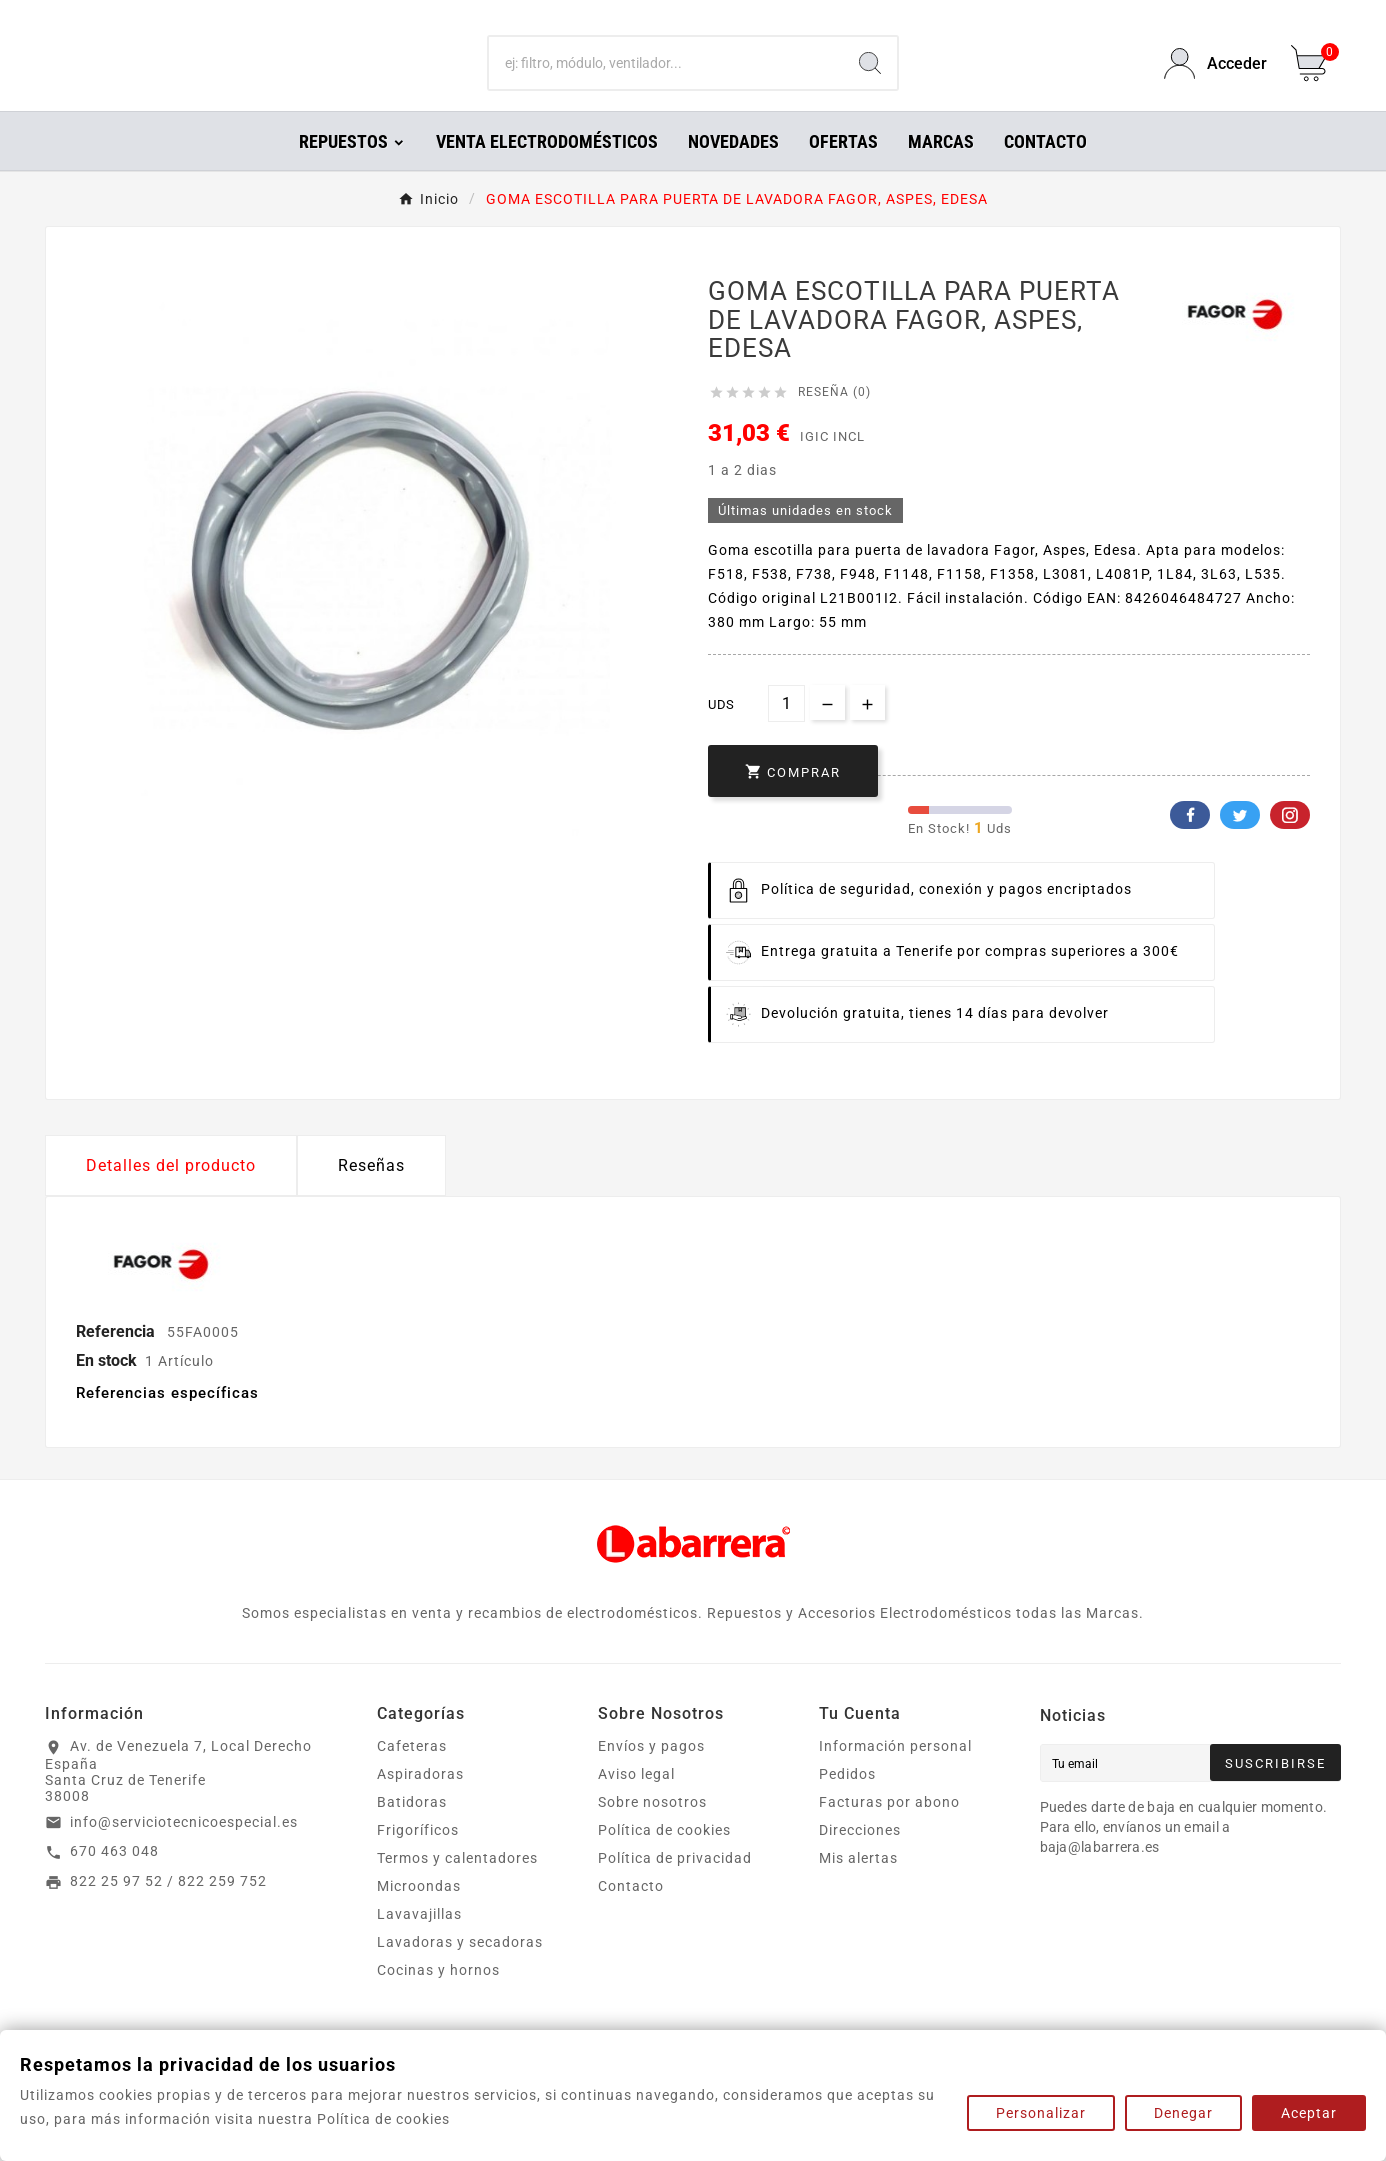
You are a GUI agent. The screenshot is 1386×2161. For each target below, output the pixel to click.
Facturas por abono (889, 1830)
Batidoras (412, 1830)
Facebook (1190, 843)
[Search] (870, 78)
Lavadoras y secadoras (460, 1970)
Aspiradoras (420, 1802)
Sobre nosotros (652, 1830)
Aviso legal (636, 1802)
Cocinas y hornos (438, 1998)
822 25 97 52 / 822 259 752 (168, 1909)
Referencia (117, 1359)
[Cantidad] (786, 731)
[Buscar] (666, 78)
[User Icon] (1215, 77)
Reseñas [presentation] (371, 1193)
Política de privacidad (675, 1886)
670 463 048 (114, 1879)
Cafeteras (412, 1774)
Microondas (419, 1914)
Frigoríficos (418, 1858)
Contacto (631, 1914)
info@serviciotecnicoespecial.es (184, 1850)
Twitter (1240, 843)
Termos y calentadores (457, 1886)
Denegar (1183, 2113)
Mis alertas (858, 1886)
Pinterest (1290, 843)
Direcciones (860, 1858)
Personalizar (1041, 2113)
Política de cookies (664, 1858)
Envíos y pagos (651, 1774)
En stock (106, 1388)
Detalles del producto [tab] (171, 1193)
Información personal (895, 1774)
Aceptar (1309, 2113)
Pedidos (847, 1802)
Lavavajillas (419, 1942)
